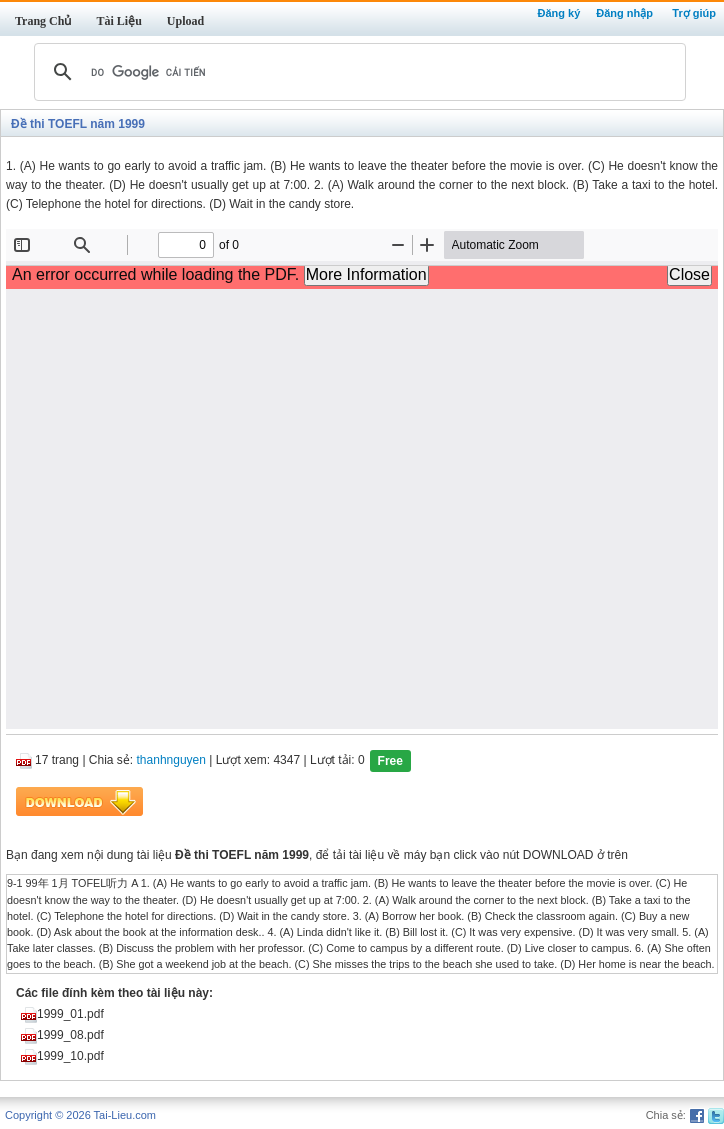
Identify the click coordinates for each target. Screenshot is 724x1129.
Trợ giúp (694, 13)
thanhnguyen (171, 761)
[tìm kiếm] (357, 72)
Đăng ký (558, 13)
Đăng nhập (624, 13)
